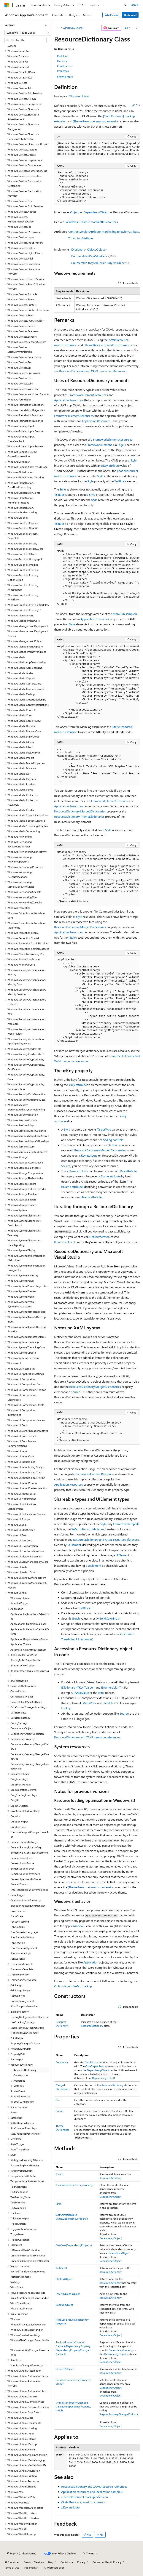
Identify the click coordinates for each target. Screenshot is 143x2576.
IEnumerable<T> (65, 1242)
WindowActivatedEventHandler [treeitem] (28, 2324)
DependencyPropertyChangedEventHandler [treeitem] (29, 1766)
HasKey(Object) (64, 2279)
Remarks (62, 61)
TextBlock (120, 481)
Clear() (59, 2174)
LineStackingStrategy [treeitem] (22, 2022)
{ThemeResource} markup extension (96, 121)
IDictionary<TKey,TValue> (78, 1687)
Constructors (64, 66)
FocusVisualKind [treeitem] (19, 1921)
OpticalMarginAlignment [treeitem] (24, 2033)
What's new (111, 15)
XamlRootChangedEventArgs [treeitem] (26, 2365)
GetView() (61, 2268)
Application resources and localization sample (90, 2492)
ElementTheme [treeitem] (18, 1884)
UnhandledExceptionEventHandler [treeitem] (29, 2261)
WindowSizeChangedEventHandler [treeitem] (29, 2342)
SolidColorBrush (109, 1618)
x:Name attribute (77, 1171)
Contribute (67, 2562)
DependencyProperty (121, 2350)
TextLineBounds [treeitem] (19, 2192)
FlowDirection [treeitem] (18, 1911)
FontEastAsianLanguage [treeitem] (24, 1932)
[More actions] (137, 28)
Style (133, 460)
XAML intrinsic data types (87, 1529)
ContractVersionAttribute (84, 231)
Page (120, 445)
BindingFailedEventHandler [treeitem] (25, 1660)
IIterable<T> (111, 1703)
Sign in (135, 5)
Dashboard (130, 15)
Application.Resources (68, 400)
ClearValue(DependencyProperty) (74, 2185)
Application (90, 1962)
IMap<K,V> (89, 1703)
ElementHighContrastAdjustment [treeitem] (29, 1852)
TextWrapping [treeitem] (18, 2208)
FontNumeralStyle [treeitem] (20, 1953)
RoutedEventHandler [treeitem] (22, 2102)
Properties (63, 71)
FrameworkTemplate (126, 1524)
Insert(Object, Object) (68, 2294)
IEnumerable (79, 256)
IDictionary (78, 249)
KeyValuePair (97, 256)
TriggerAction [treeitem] (18, 2223)
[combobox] (27, 33)
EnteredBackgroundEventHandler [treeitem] (29, 1889)
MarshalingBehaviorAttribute (120, 231)
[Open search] (125, 5)
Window (77, 1926)
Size (58, 2100)
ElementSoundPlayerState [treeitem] (25, 1874)
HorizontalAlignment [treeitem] (22, 2001)
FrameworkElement (99, 445)
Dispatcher (62, 2062)
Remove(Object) (65, 2369)
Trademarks (30, 2567)
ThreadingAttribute (80, 238)
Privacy (81, 2562)
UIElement (74, 1545)
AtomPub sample (124, 614)
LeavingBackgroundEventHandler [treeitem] (29, 2017)
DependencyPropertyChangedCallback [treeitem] (29, 1747)
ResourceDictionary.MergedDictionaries (80, 811)
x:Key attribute (110, 465)
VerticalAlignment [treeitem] (20, 2276)
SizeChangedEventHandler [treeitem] (25, 2133)
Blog (50, 2562)
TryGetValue (81, 1693)
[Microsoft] (6, 5)
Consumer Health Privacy (107, 2562)
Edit (136, 105)
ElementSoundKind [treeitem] (21, 1858)
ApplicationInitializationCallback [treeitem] (28, 1624)
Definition (62, 56)
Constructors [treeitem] (20, 2075)
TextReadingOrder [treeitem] (20, 2197)
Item (101, 1693)
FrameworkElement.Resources (88, 395)
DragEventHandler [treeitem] (20, 1784)
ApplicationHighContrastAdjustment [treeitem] (29, 1616)
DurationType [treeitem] (18, 1827)
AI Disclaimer (11, 2562)
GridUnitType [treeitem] (17, 1996)
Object (74, 212)
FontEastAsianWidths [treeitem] (22, 1937)
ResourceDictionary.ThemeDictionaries (79, 816)
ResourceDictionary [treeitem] (24, 2070)
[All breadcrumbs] (57, 28)
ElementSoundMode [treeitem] (22, 1863)
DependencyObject (96, 212)
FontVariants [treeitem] (17, 1958)
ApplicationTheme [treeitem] (20, 1644)
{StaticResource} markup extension (83, 2502)
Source (116, 1145)
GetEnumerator (99, 1237)
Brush (76, 1618)
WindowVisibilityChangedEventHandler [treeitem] (29, 2352)
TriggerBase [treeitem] (16, 2234)
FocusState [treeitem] (16, 1916)
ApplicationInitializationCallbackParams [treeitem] (29, 1631)
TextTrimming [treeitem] (18, 2202)
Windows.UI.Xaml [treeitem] (20, 1598)
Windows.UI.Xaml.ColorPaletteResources (92, 222)
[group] (97, 149)
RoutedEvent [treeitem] (17, 2091)
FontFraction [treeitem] (17, 1943)
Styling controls (113, 1140)
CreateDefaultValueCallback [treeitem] (26, 1702)
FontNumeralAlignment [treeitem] (23, 1948)
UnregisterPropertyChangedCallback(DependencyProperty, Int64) (73, 2406)
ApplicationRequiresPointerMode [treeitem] (29, 1639)
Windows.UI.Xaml (72, 27)
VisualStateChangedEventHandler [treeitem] (29, 2298)
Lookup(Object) (65, 2304)
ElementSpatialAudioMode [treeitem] (25, 1879)
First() (59, 2203)
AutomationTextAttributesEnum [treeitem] (28, 1649)
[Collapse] (46, 25)
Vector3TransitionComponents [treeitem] (27, 2271)
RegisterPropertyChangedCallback (118, 2414)
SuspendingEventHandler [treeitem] (24, 2165)
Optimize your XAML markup (73, 1986)
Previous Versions (34, 2562)
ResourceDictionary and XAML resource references (92, 371)
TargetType (104, 1129)
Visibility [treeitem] (15, 2282)
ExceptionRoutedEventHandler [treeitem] (27, 1905)
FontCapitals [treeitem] (17, 1927)
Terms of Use (11, 2567)
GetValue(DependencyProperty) (74, 2245)
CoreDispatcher (93, 2062)
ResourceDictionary (92, 2025)
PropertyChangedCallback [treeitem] (25, 2043)
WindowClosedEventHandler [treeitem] (26, 2329)
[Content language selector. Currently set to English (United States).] (21, 2553)
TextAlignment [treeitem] (18, 2186)
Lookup (66, 1708)
